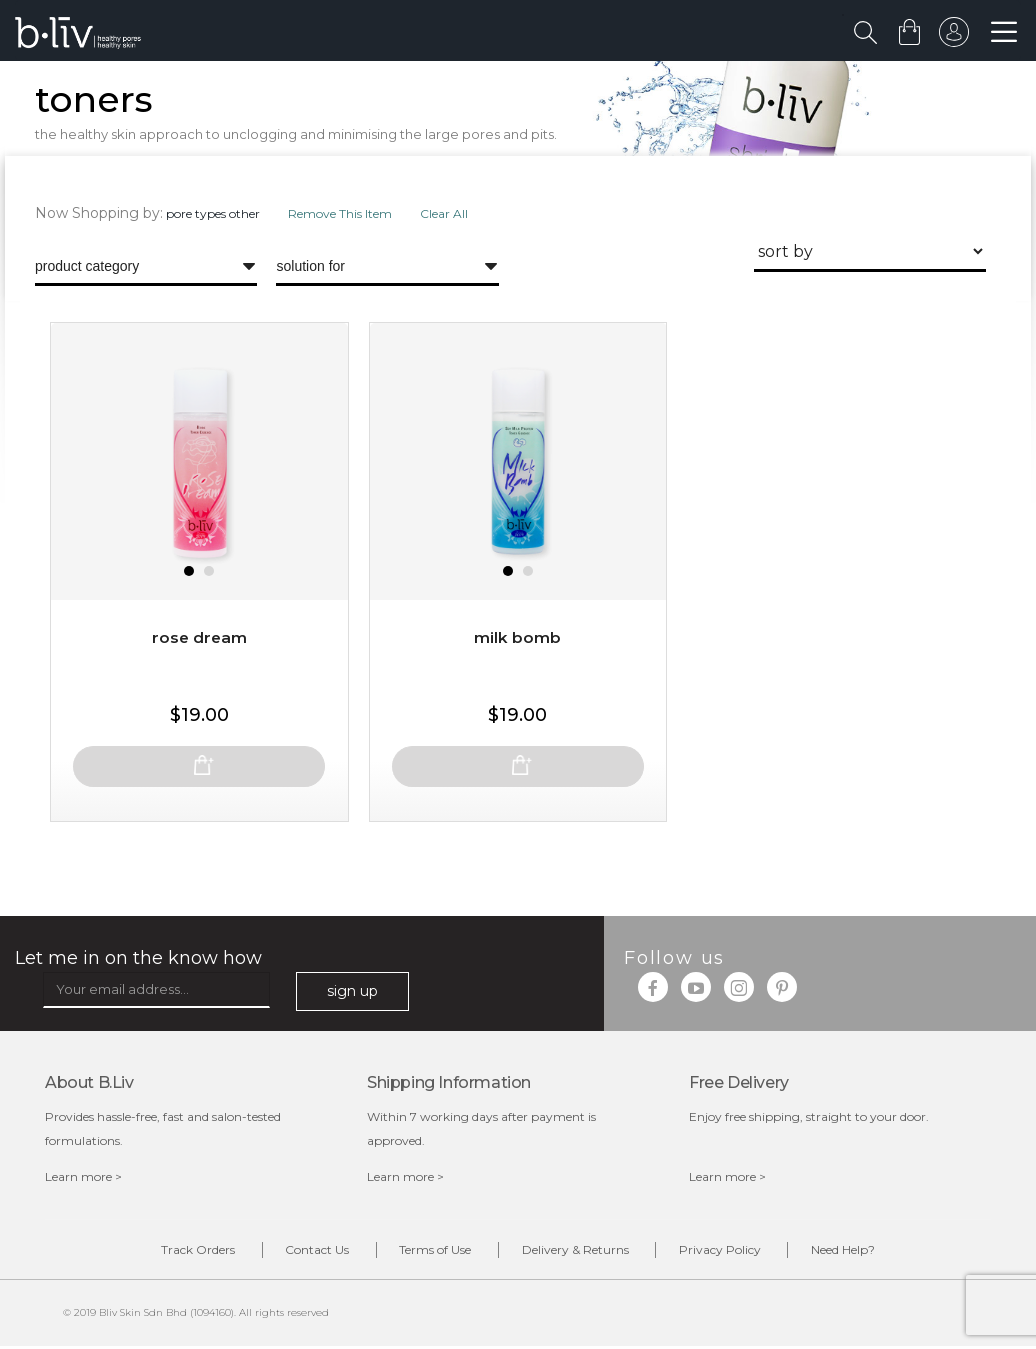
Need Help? (875, 1253)
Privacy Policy (739, 1253)
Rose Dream (199, 663)
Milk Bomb (517, 663)
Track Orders (166, 1253)
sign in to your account (953, 37)
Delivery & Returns (581, 1253)
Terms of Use (429, 1253)
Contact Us (298, 1253)
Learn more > (83, 1179)
